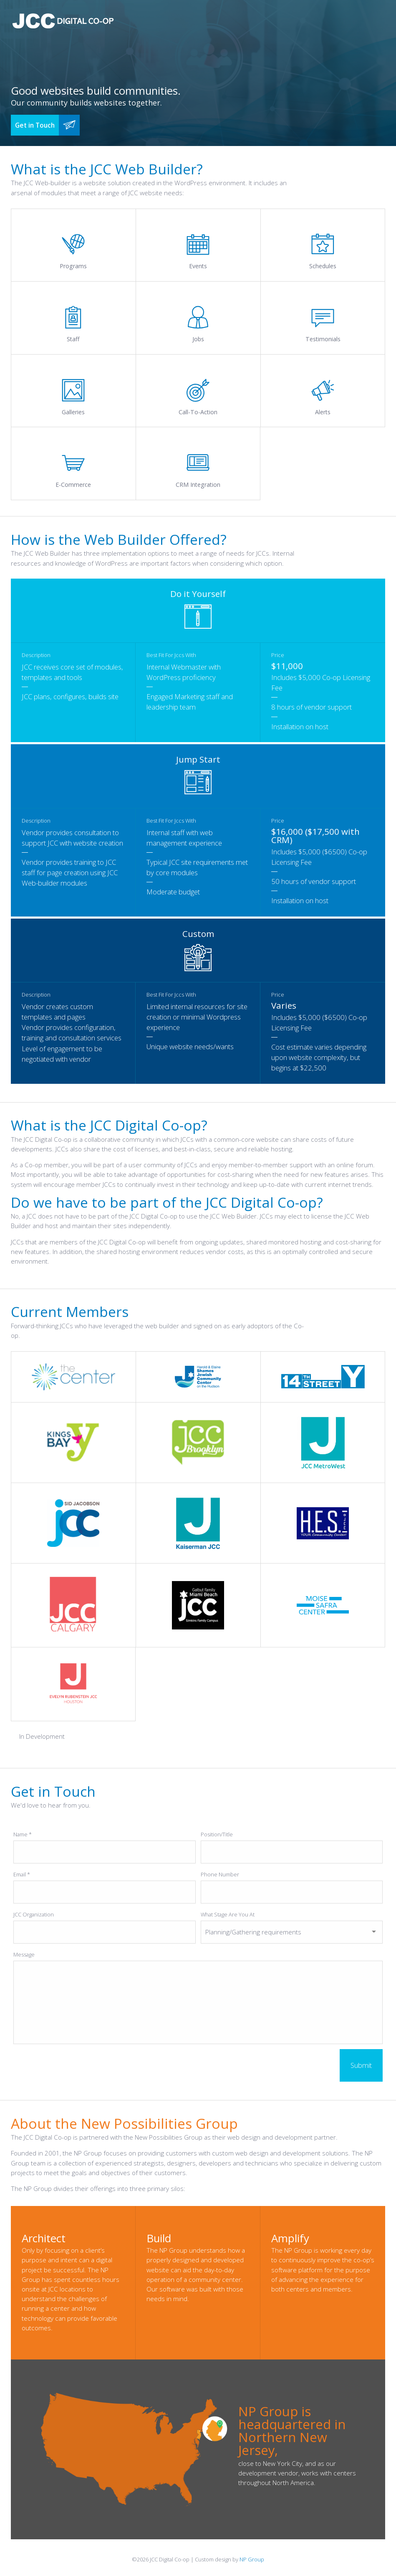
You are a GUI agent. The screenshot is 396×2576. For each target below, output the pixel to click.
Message (24, 1954)
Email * (21, 1874)
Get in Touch (35, 125)
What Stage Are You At (228, 1914)
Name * (22, 1834)
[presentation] (76, 2065)
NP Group (252, 2559)
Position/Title (217, 1834)
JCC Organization (33, 1914)
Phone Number (220, 1874)
